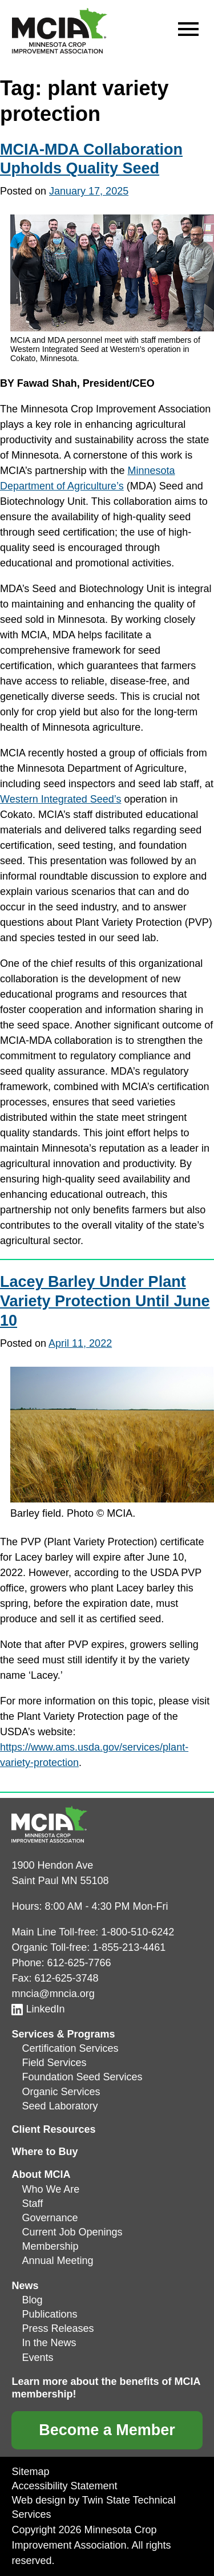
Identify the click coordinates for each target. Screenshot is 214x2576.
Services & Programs (63, 2034)
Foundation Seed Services (82, 2077)
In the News (49, 2342)
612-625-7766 (79, 1963)
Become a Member (107, 2430)
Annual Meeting (57, 2260)
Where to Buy (44, 2151)
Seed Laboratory (60, 2106)
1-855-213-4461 (128, 1947)
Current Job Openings (72, 2232)
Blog (32, 2300)
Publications (49, 2314)
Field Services (54, 2062)
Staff (32, 2203)
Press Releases (58, 2328)
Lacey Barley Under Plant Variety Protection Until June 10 (105, 1301)
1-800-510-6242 (137, 1932)
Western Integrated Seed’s (60, 799)
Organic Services (61, 2091)
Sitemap (30, 2471)
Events (37, 2357)
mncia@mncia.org (52, 1993)
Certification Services (70, 2048)
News (24, 2285)
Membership (50, 2246)
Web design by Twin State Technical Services (93, 2507)
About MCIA (40, 2174)
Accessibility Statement (64, 2486)
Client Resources (53, 2129)
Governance (50, 2217)
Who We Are (50, 2189)
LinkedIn (37, 2009)
